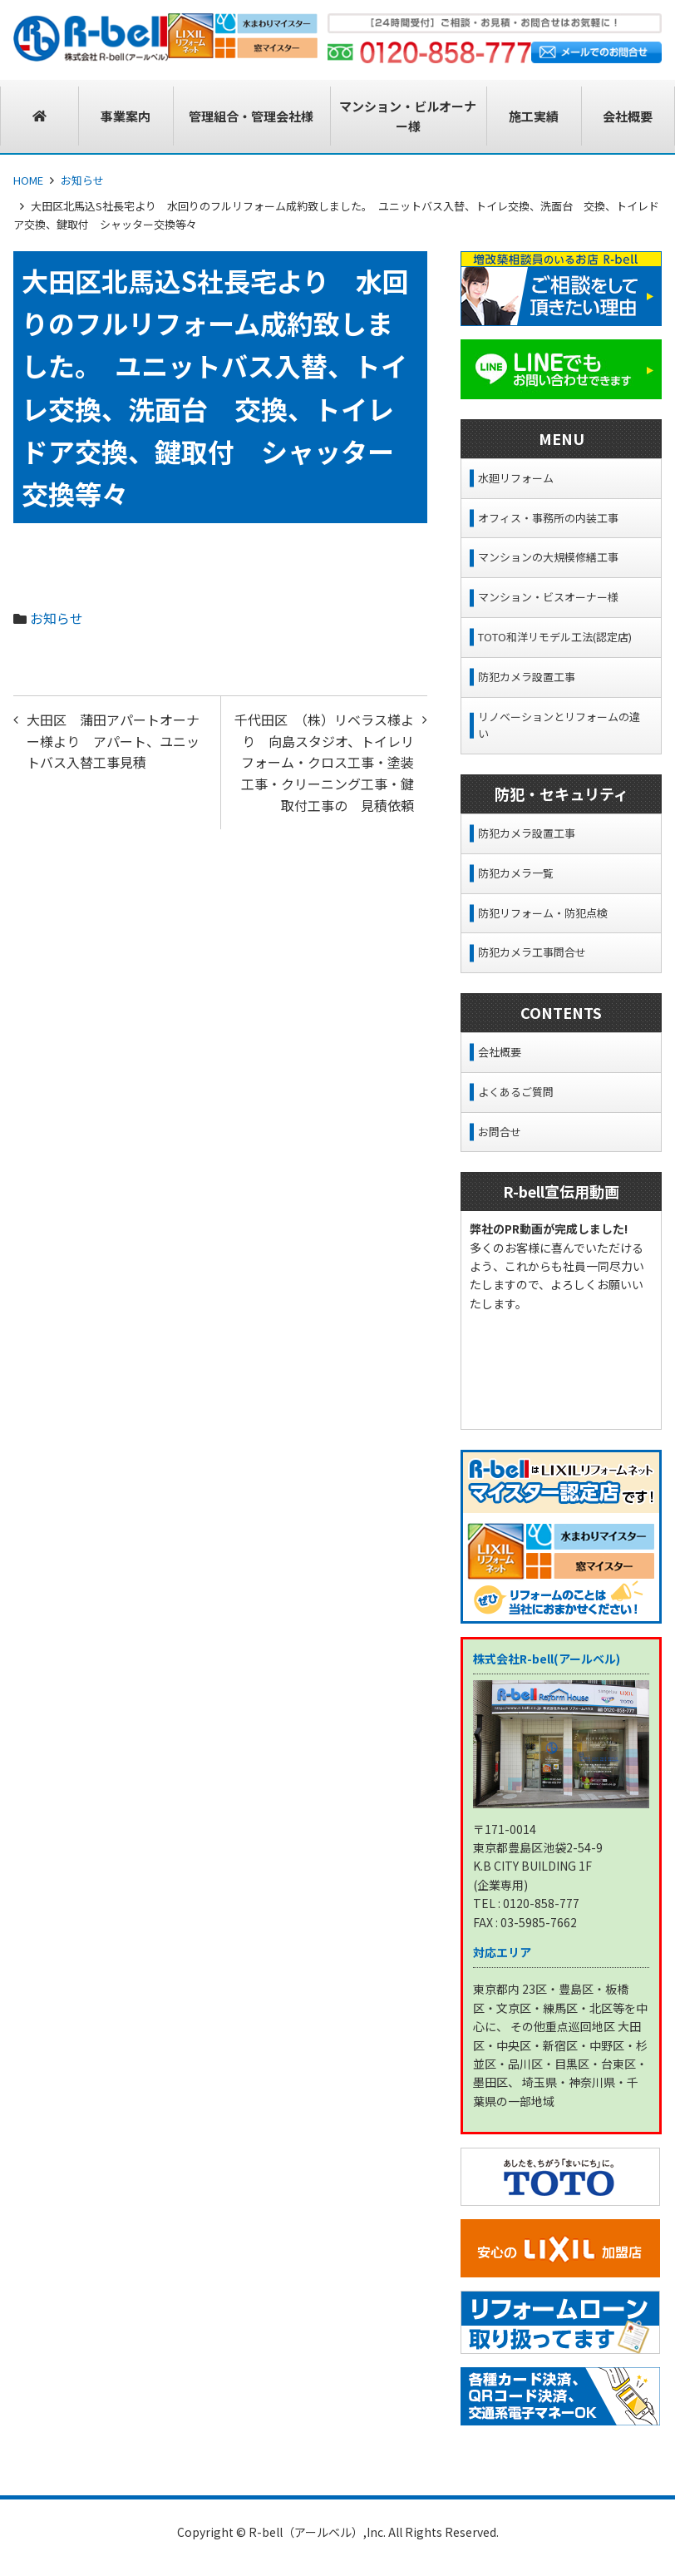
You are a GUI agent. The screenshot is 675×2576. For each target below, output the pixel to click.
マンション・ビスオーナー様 (548, 597)
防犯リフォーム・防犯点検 (543, 913)
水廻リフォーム (516, 478)
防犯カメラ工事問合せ (532, 952)
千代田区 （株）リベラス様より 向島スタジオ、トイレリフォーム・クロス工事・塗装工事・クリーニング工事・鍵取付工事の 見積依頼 (324, 762)
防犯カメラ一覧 (516, 873)
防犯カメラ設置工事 (526, 677)
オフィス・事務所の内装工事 (548, 518)
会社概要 (499, 1052)
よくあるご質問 (516, 1092)
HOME (28, 180)
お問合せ (499, 1132)
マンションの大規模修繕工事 (548, 557)
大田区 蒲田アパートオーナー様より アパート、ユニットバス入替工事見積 (113, 741)
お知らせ (82, 180)
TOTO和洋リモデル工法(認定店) (555, 637)
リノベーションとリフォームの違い (559, 725)
